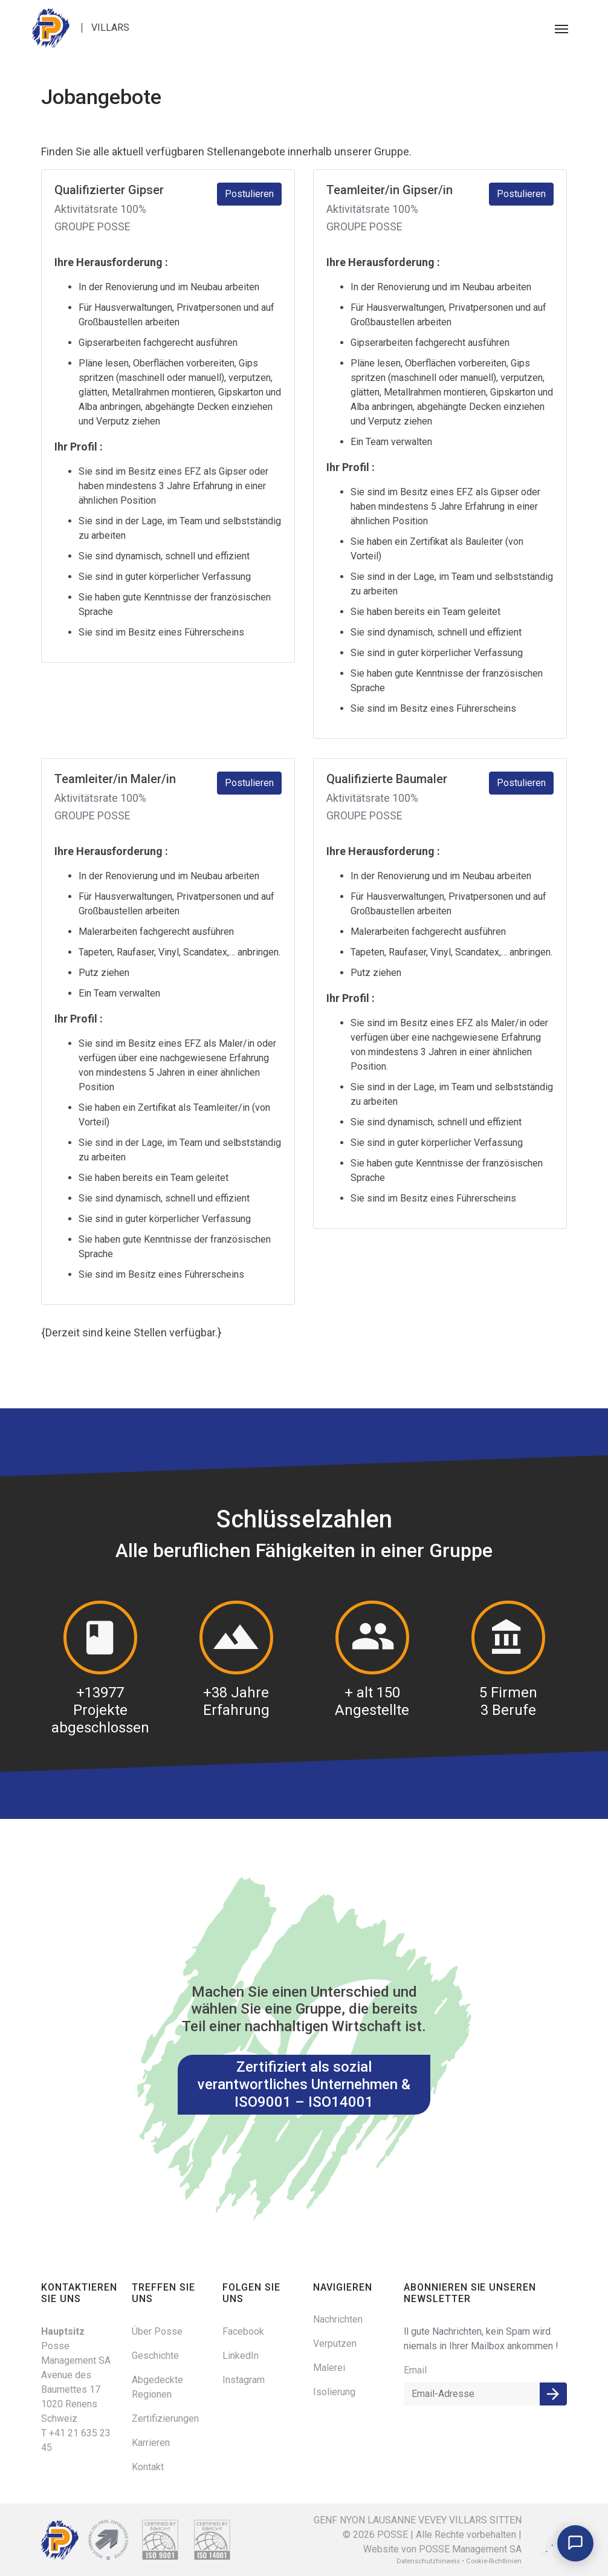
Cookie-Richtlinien (494, 2561)
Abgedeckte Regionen (157, 2387)
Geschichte (155, 2355)
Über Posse (157, 2331)
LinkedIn (240, 2355)
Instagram (243, 2380)
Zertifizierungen (165, 2418)
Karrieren (151, 2442)
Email (415, 2370)
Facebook (243, 2331)
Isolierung (334, 2392)
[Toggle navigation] (561, 27)
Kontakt (148, 2467)
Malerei (329, 2367)
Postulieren (249, 194)
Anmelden (553, 2393)
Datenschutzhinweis (428, 2561)
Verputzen (335, 2343)
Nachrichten (338, 2319)
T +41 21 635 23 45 (76, 2440)
